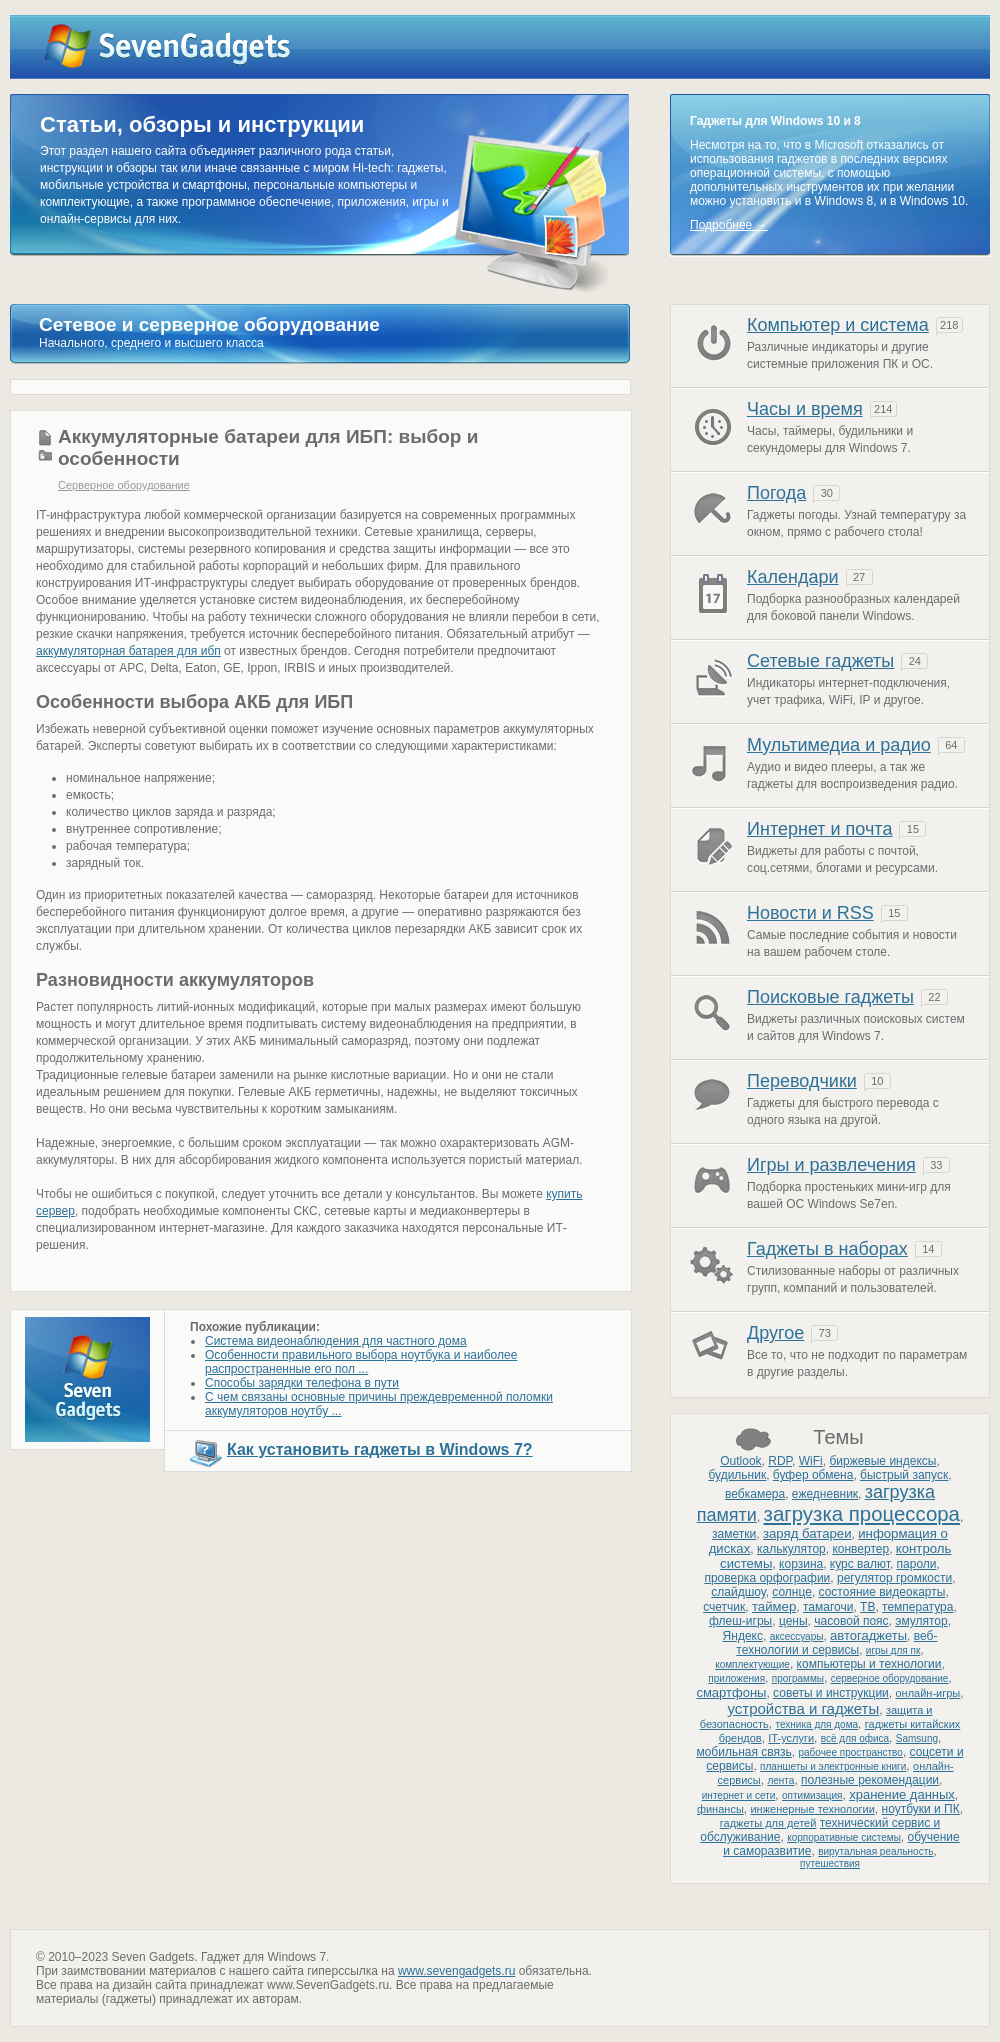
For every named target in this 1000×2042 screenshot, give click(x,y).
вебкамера (755, 1494)
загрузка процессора (862, 1514)
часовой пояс (851, 1621)
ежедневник (825, 1494)
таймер (774, 1606)
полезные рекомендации (870, 1780)
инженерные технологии (812, 1809)
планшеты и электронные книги (833, 1766)
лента (780, 1780)
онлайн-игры (927, 1693)
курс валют (860, 1564)
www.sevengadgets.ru (456, 1971)
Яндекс (743, 1636)
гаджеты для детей (768, 1823)
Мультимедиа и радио (839, 745)
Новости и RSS (810, 913)
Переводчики (802, 1081)
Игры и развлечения (831, 1165)
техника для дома (817, 1724)
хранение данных (902, 1794)
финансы (720, 1809)
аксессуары (797, 1636)
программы (798, 1678)
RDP (780, 1461)
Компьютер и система (838, 325)
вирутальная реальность (875, 1851)
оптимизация (812, 1795)
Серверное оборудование (124, 485)
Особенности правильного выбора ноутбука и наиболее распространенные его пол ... (361, 1362)
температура (917, 1607)
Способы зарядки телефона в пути (302, 1383)
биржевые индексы (882, 1461)
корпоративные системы (844, 1837)
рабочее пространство (850, 1752)
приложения (736, 1678)
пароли (917, 1564)
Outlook (740, 1461)
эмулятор (921, 1621)
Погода (776, 493)
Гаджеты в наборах (827, 1249)
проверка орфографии (767, 1578)
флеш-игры (740, 1621)
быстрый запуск (904, 1475)
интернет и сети (739, 1795)
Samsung (917, 1738)
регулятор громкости (894, 1578)
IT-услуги (791, 1738)
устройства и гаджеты (803, 1708)
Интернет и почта (819, 829)
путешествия (830, 1863)
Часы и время (805, 409)
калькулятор (791, 1549)
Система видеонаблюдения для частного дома (336, 1341)
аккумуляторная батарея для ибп (128, 651)
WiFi (811, 1461)
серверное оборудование (890, 1678)
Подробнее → (729, 225)
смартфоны (731, 1692)
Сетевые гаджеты (820, 661)
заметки (734, 1534)
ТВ (867, 1607)
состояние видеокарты (882, 1592)
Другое (775, 1333)
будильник (737, 1475)
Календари (793, 577)
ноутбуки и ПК (921, 1809)
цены (793, 1621)
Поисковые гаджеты (830, 997)
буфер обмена (813, 1475)
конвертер (860, 1549)
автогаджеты (868, 1635)
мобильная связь (743, 1752)
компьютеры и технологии (869, 1664)
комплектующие (752, 1664)
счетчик (724, 1607)
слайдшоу (738, 1592)
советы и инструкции (831, 1693)
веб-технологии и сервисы (836, 1643)
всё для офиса (855, 1738)
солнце (792, 1592)
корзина (801, 1564)
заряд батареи (807, 1533)
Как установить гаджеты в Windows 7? (380, 1449)
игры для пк (893, 1650)
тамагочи (828, 1607)
